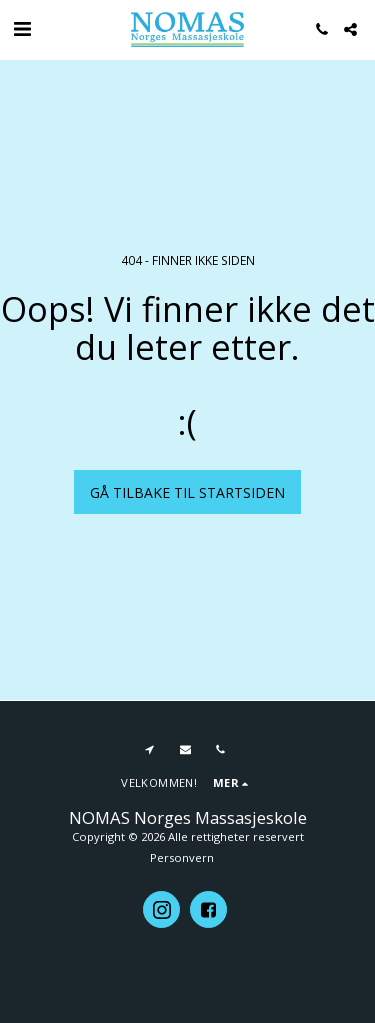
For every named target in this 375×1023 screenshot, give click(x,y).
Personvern (182, 857)
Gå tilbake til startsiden (187, 492)
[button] (22, 28)
